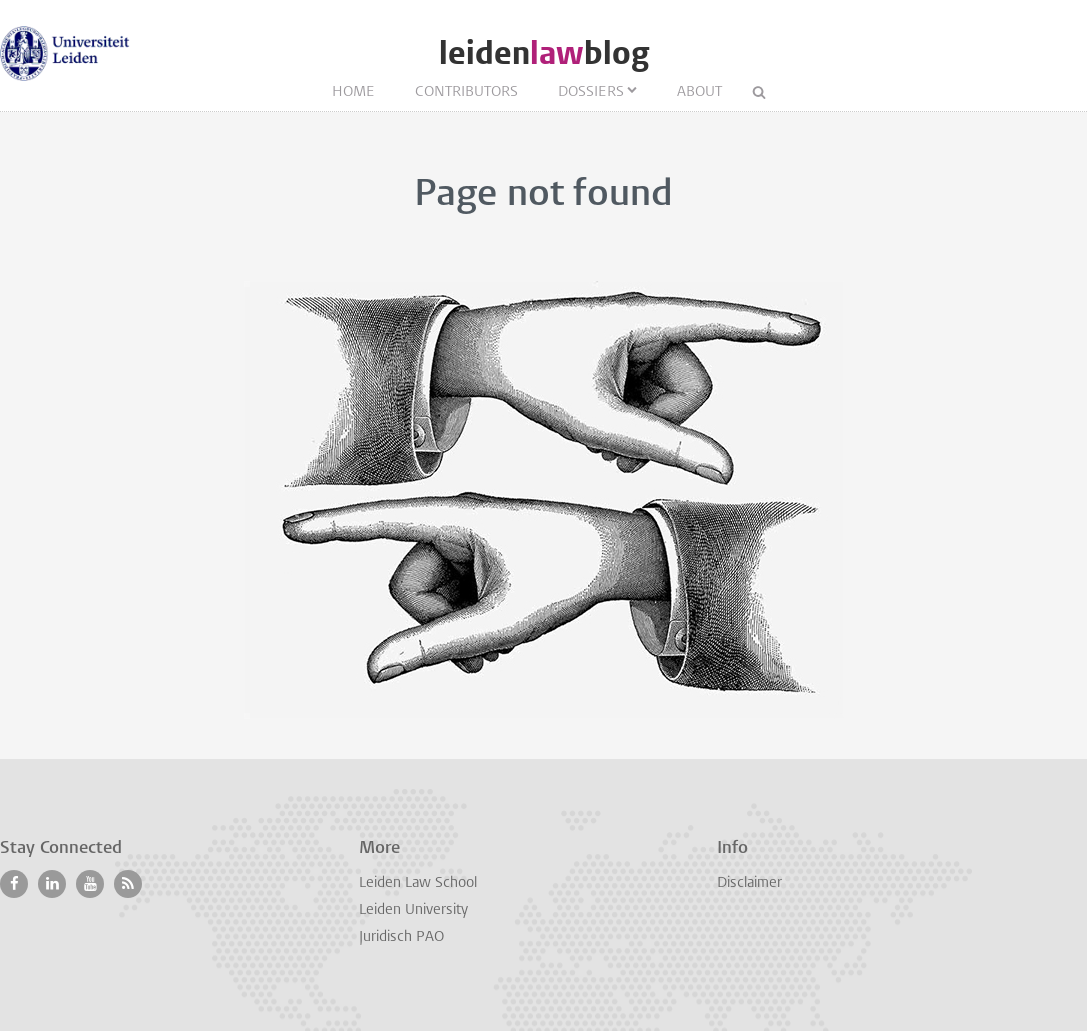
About (699, 92)
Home (353, 92)
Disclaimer (749, 883)
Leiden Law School (418, 883)
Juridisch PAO (401, 937)
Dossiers (591, 92)
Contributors (466, 92)
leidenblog (544, 53)
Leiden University (413, 910)
